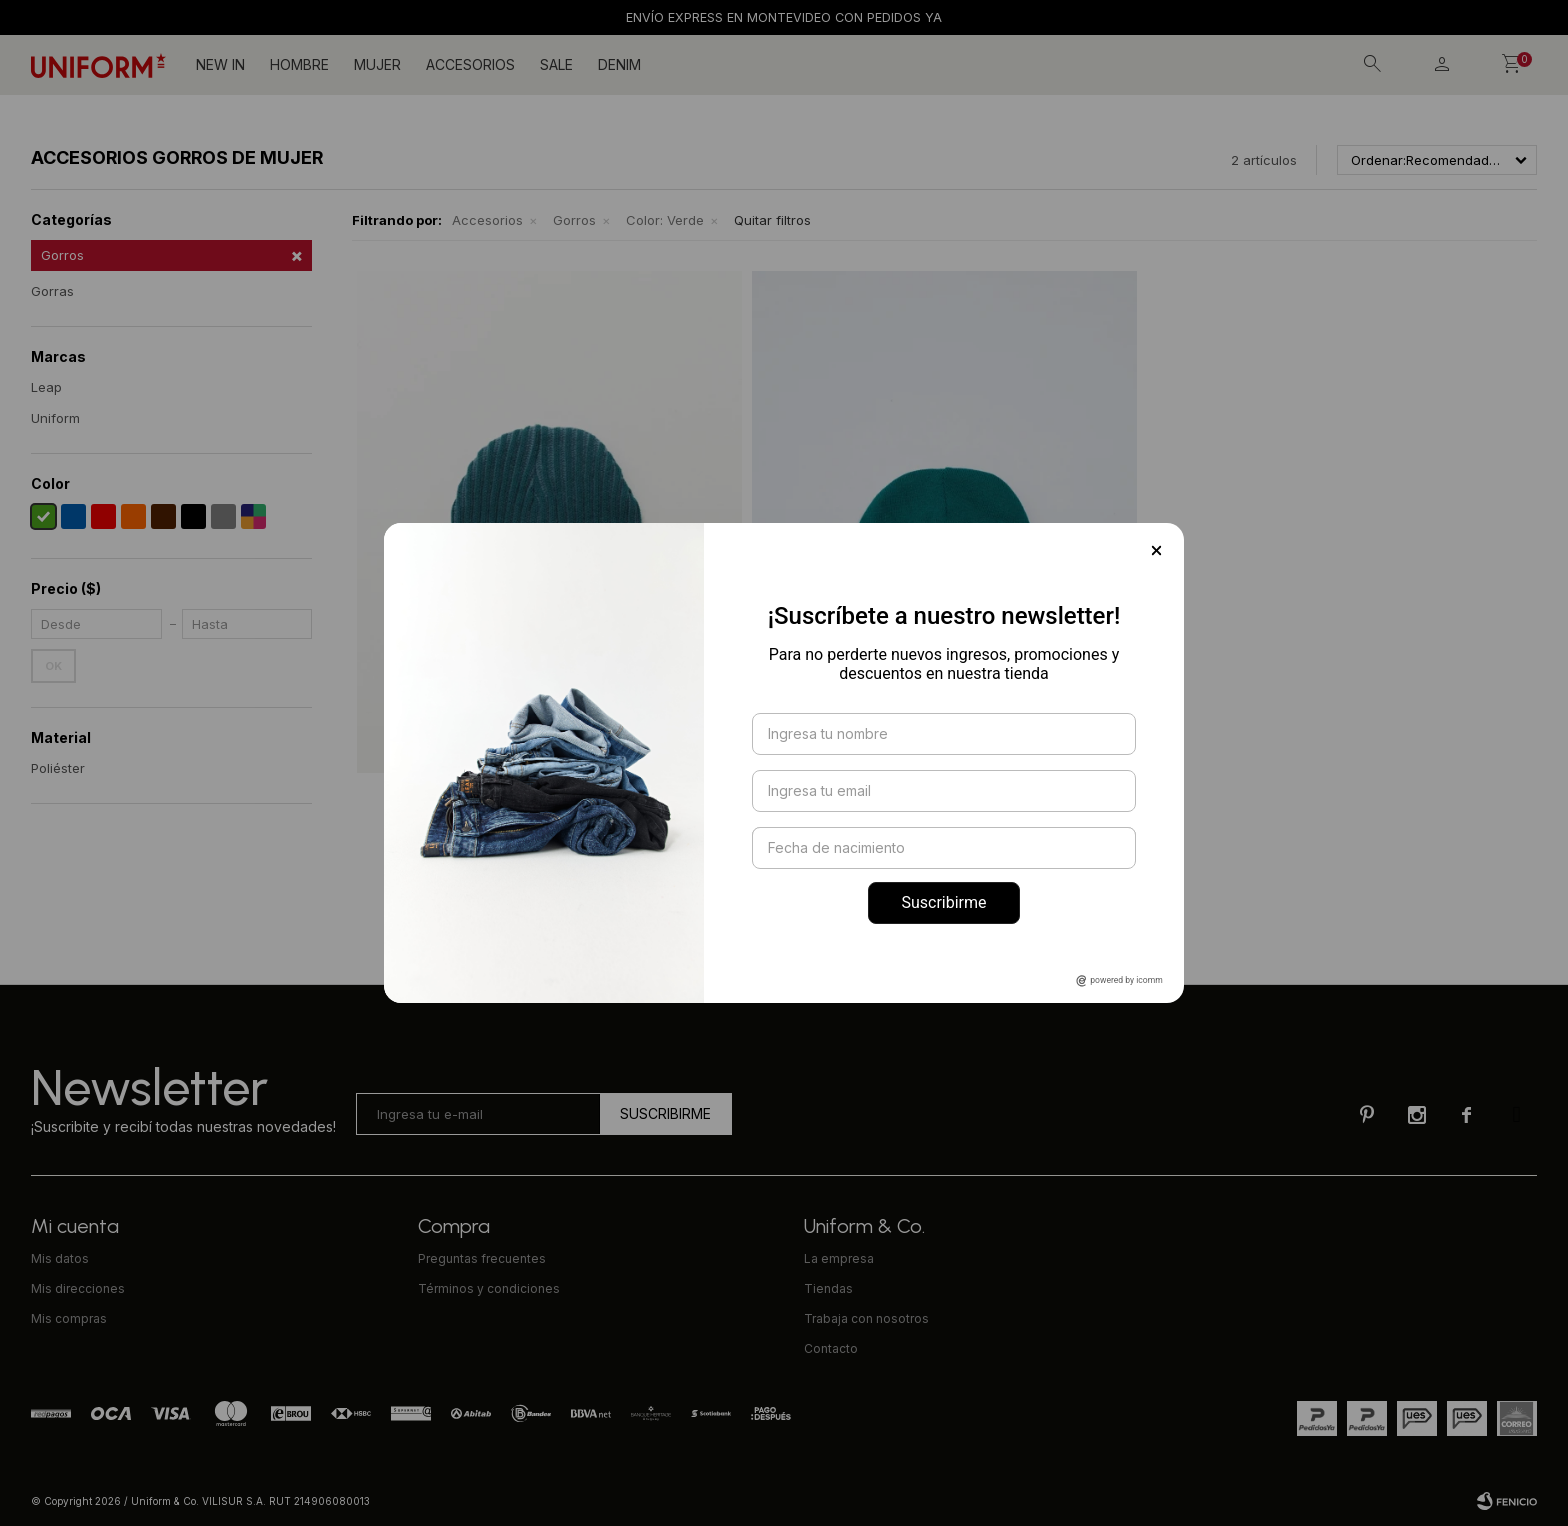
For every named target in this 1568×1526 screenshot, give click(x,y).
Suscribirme (943, 902)
